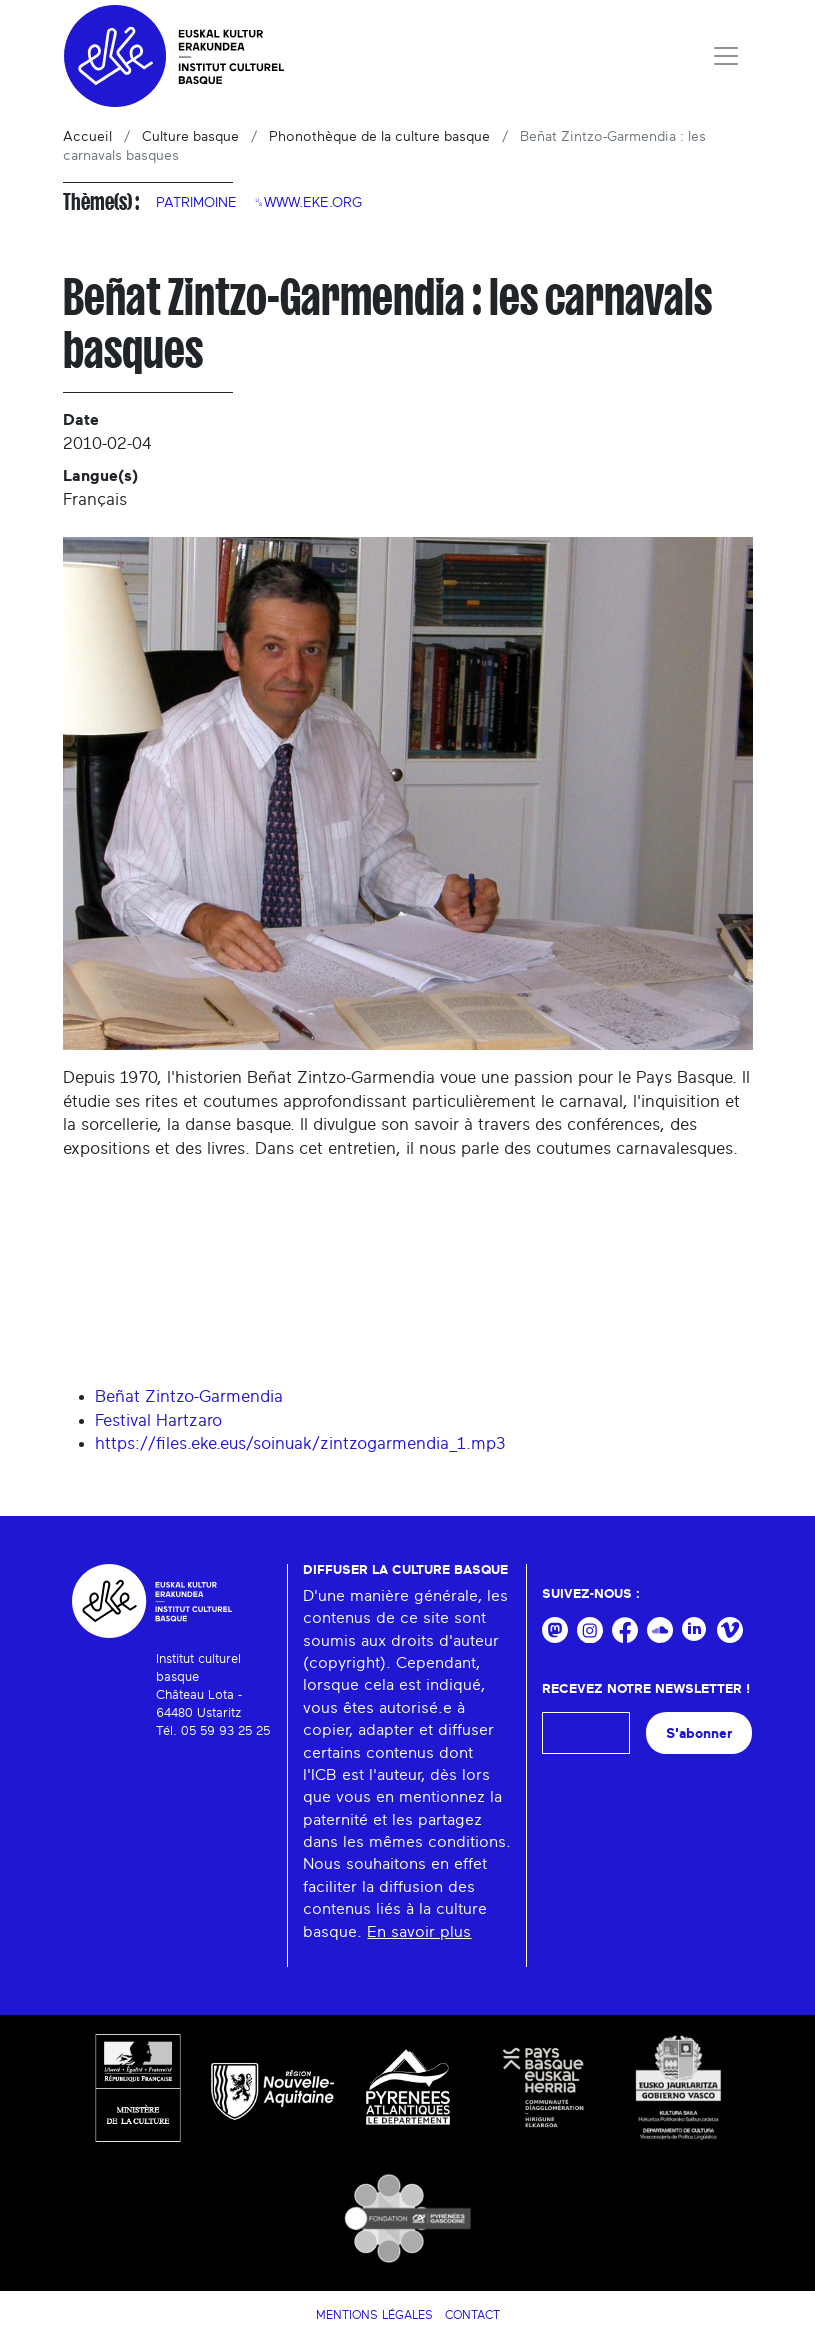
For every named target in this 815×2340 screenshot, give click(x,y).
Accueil (87, 137)
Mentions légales (374, 2315)
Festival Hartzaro (158, 1420)
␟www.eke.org (307, 203)
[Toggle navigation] (726, 56)
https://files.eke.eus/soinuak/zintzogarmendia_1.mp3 (300, 1443)
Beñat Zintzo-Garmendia (189, 1396)
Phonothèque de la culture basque (379, 137)
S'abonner (699, 1733)
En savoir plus (419, 1932)
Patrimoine (196, 203)
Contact (472, 2315)
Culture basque (190, 137)
